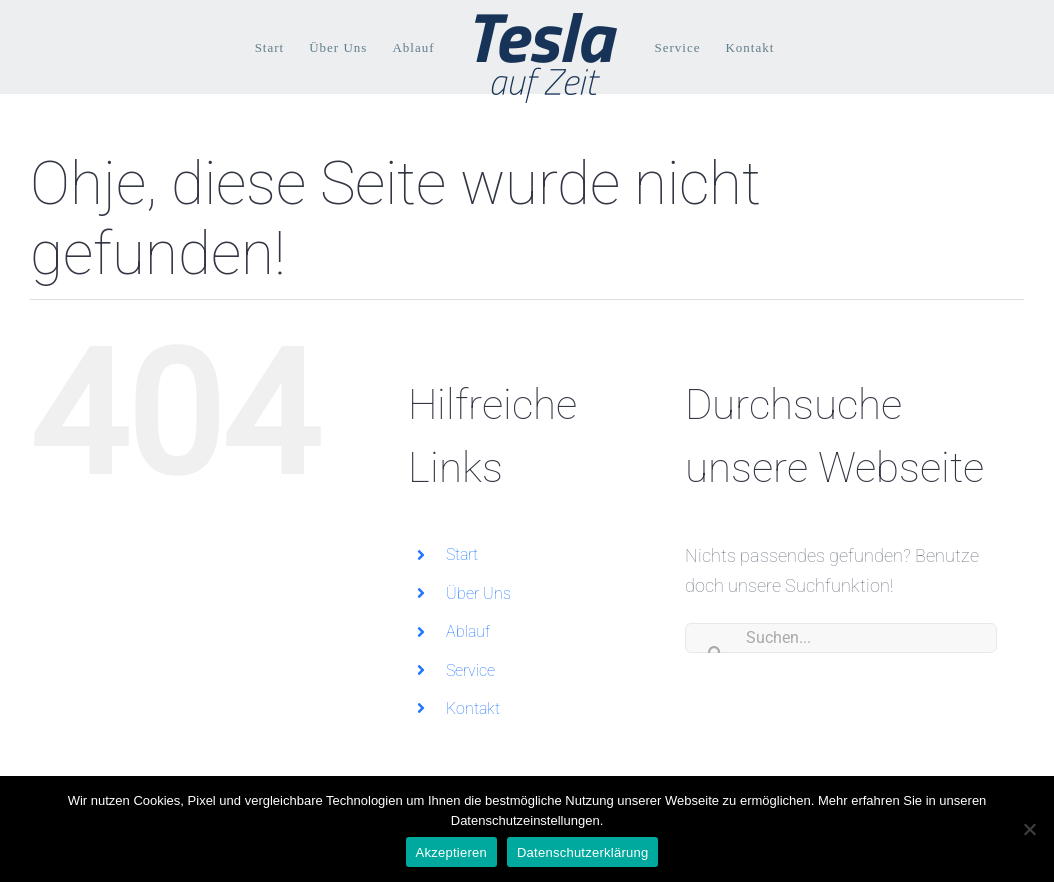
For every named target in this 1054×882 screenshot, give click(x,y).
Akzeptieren (451, 852)
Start (462, 554)
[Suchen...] (840, 638)
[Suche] (715, 638)
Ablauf (468, 631)
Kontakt (473, 708)
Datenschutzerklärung (582, 852)
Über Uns (478, 593)
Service (470, 670)
